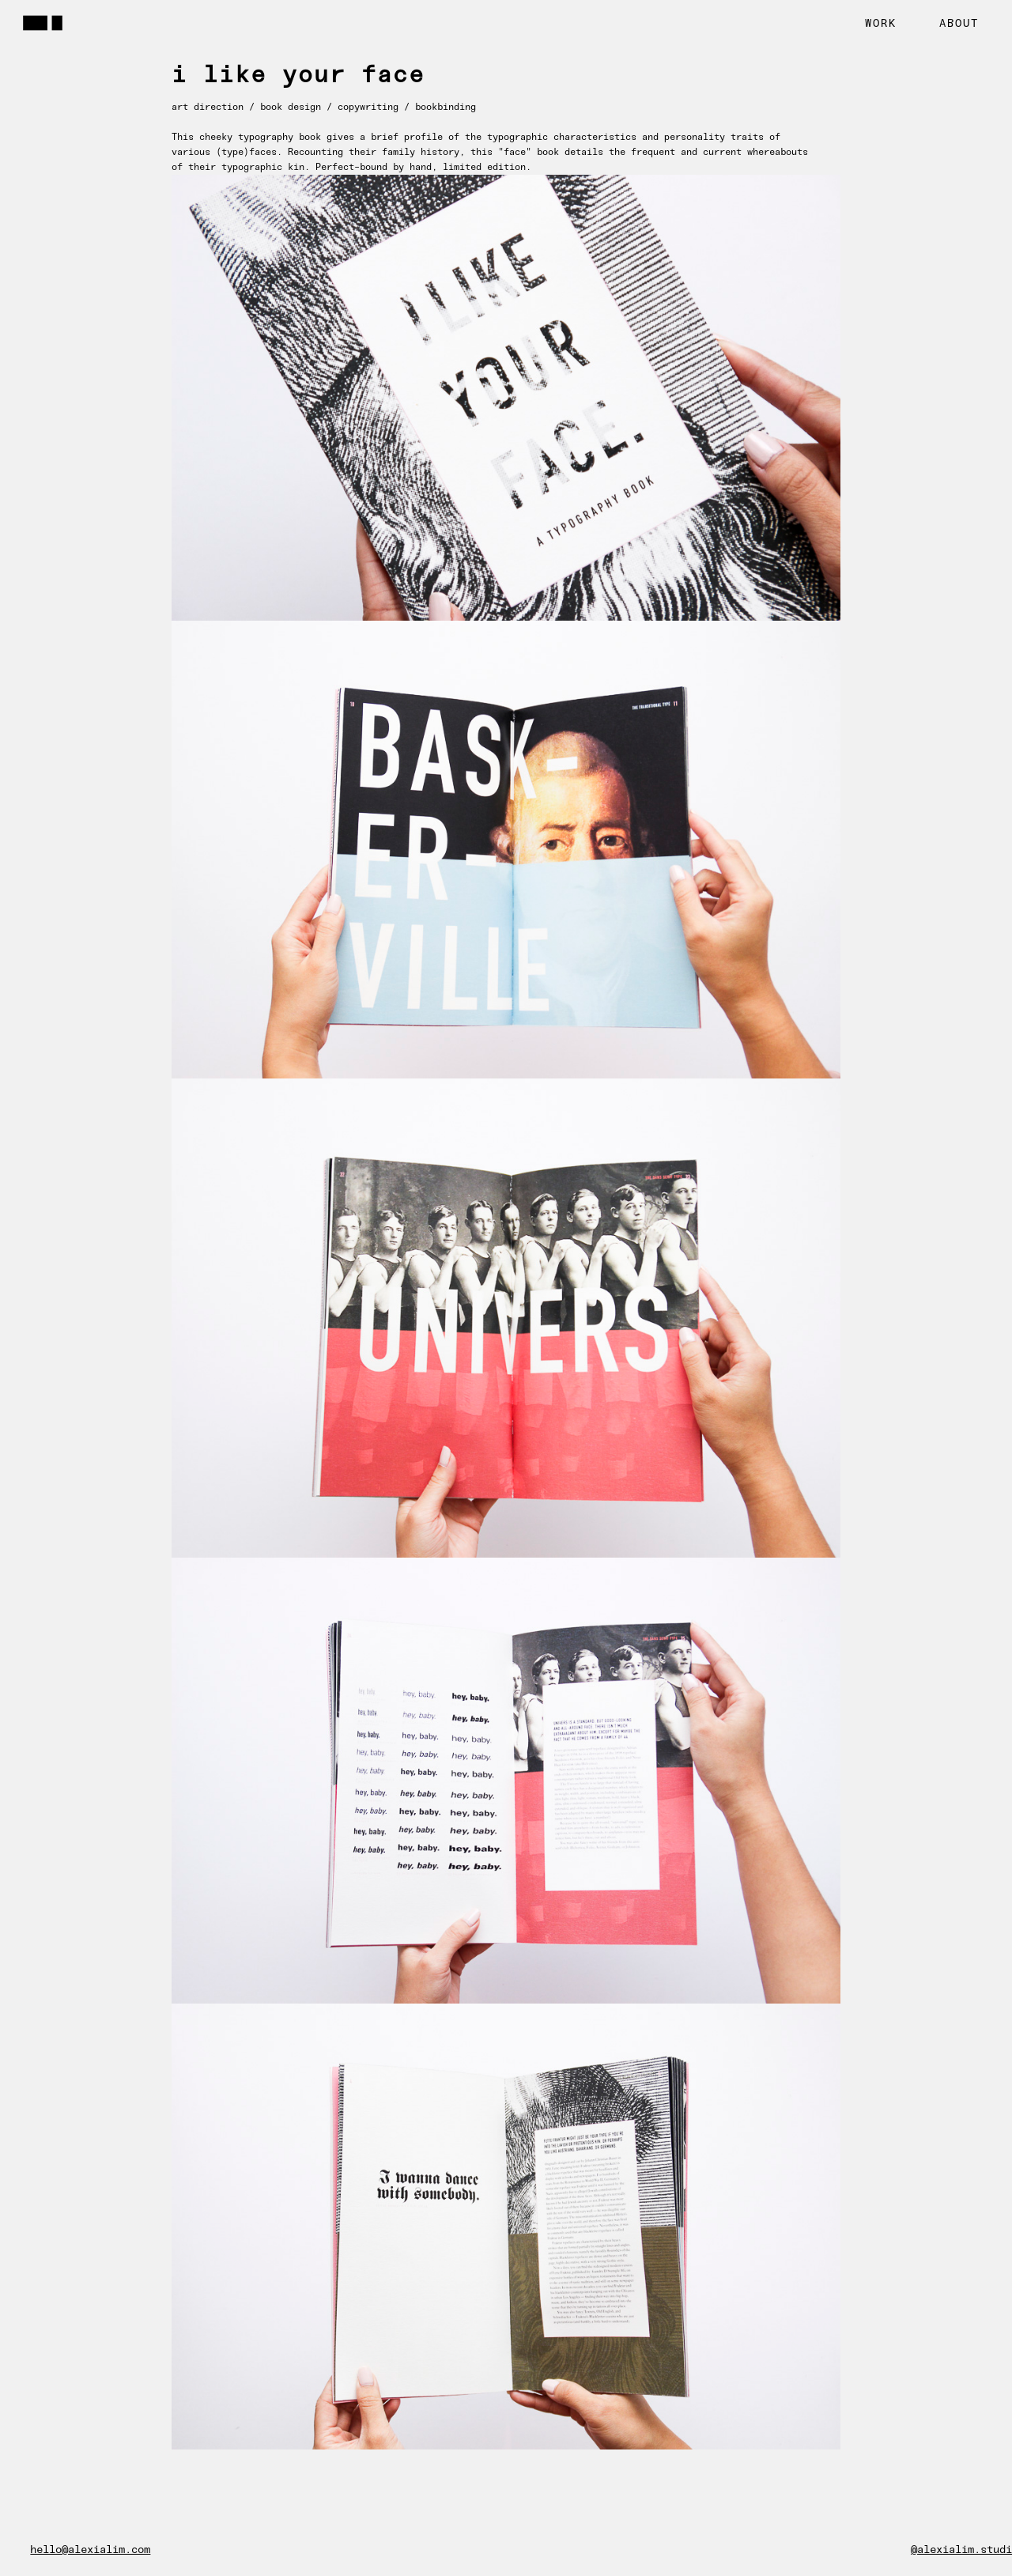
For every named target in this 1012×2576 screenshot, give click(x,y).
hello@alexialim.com (90, 2549)
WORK (881, 23)
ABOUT (959, 23)
